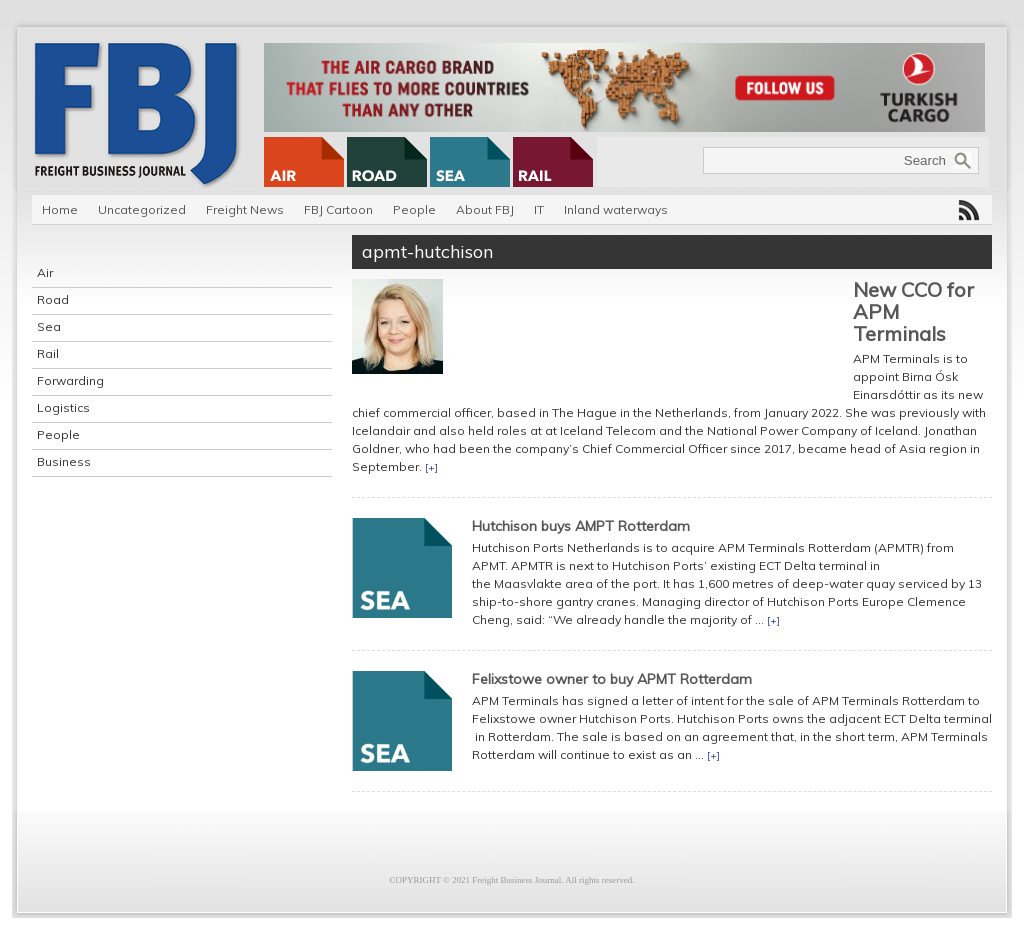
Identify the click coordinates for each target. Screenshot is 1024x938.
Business (64, 461)
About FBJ (485, 209)
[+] (431, 467)
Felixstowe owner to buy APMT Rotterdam (612, 679)
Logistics (63, 407)
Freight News (245, 209)
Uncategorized (142, 209)
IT (539, 209)
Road (53, 299)
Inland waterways (616, 209)
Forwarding (70, 380)
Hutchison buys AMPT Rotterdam (581, 526)
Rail (48, 353)
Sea (49, 326)
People (414, 209)
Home (60, 209)
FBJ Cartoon (338, 209)
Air (45, 272)
